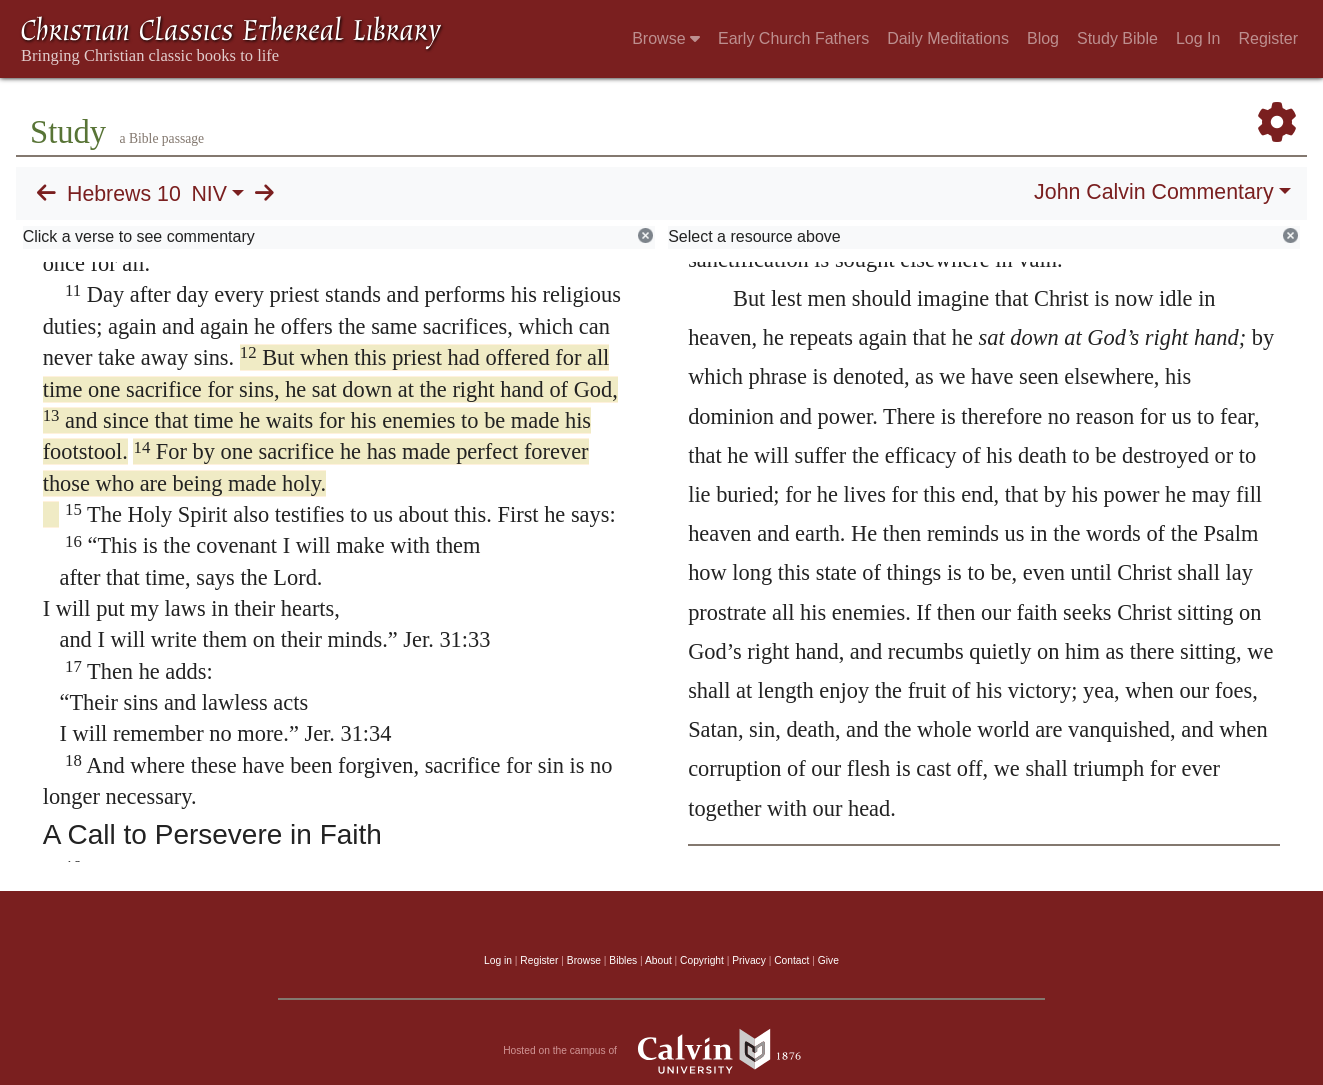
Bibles (623, 960)
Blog (1043, 38)
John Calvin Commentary (1153, 192)
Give (828, 960)
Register (1268, 38)
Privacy (749, 960)
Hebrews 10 (124, 194)
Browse (666, 38)
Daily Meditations (948, 38)
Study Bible (1117, 38)
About (658, 960)
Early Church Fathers (793, 38)
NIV (209, 194)
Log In (1198, 38)
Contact (791, 960)
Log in (498, 960)
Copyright (702, 960)
